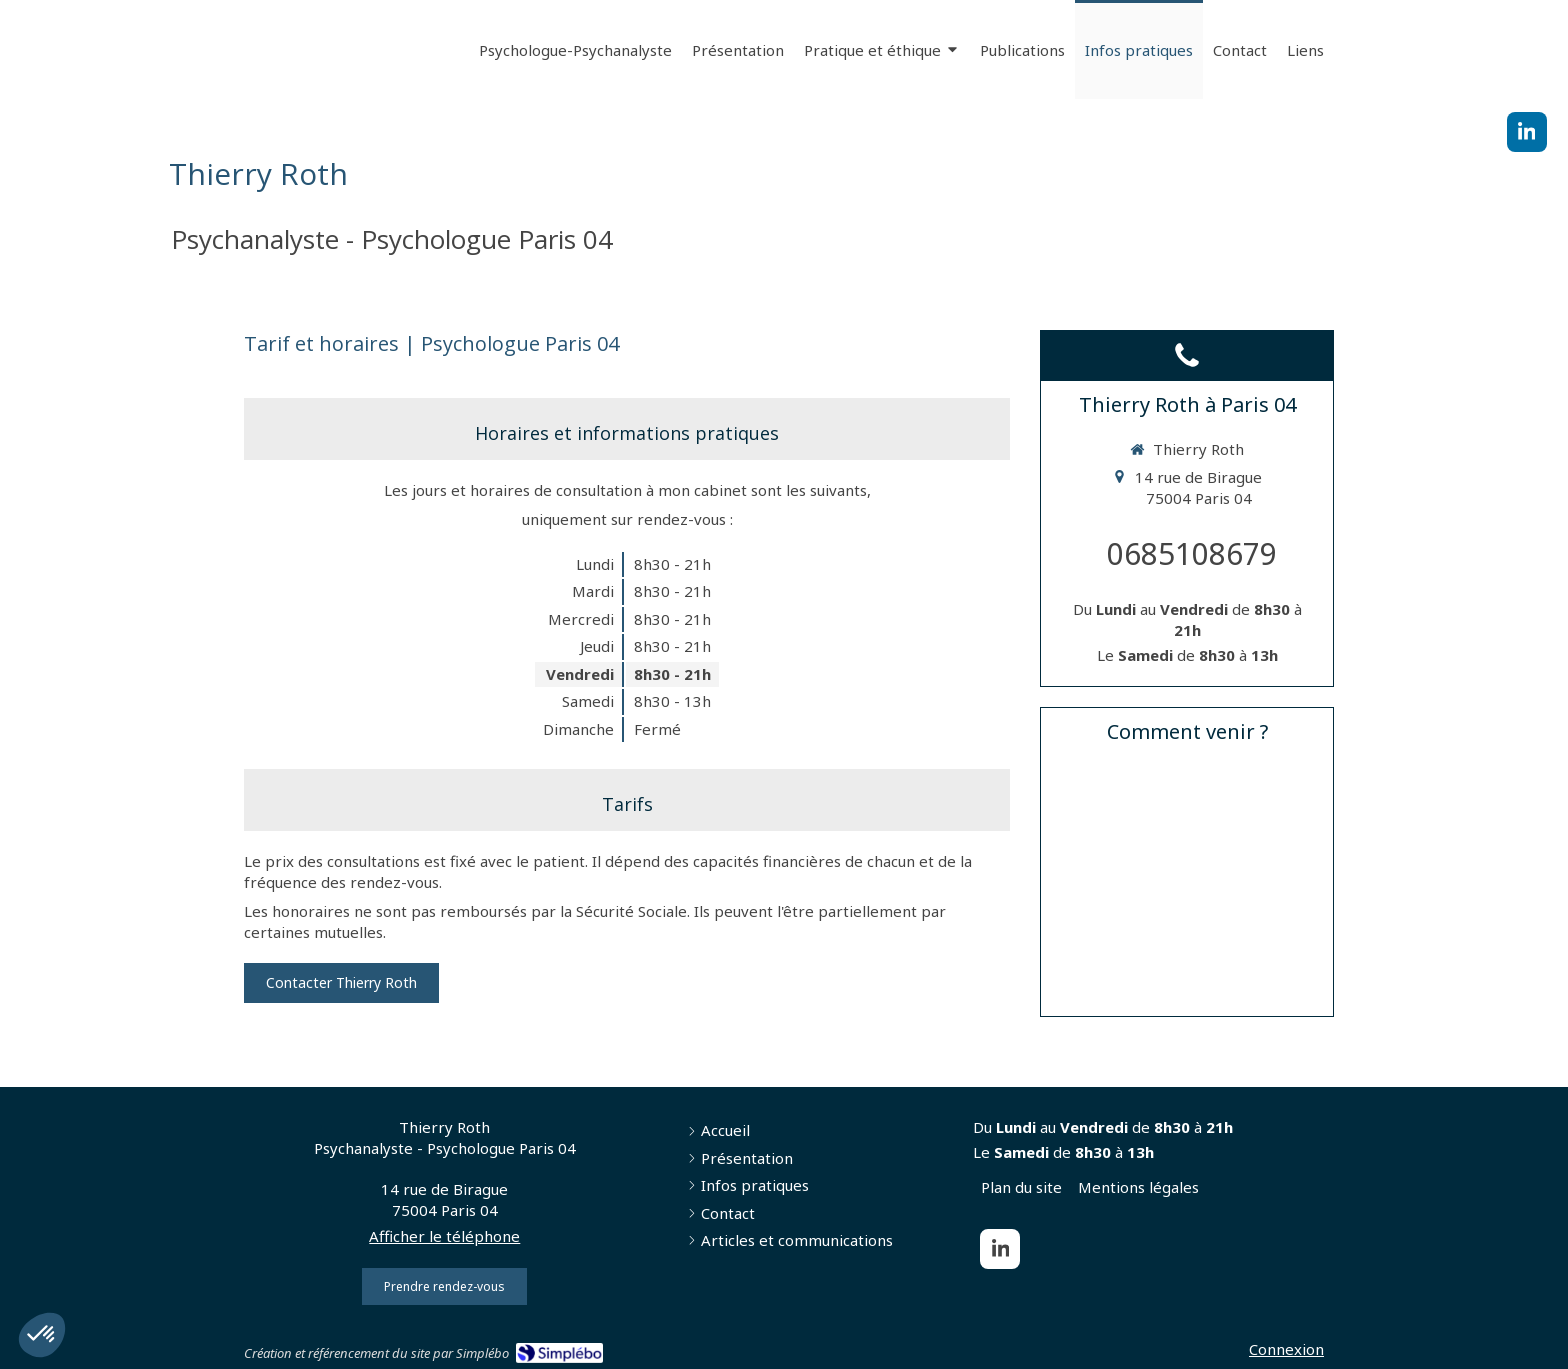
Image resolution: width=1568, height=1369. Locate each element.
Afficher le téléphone (444, 1236)
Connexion (1286, 1349)
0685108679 (1192, 553)
